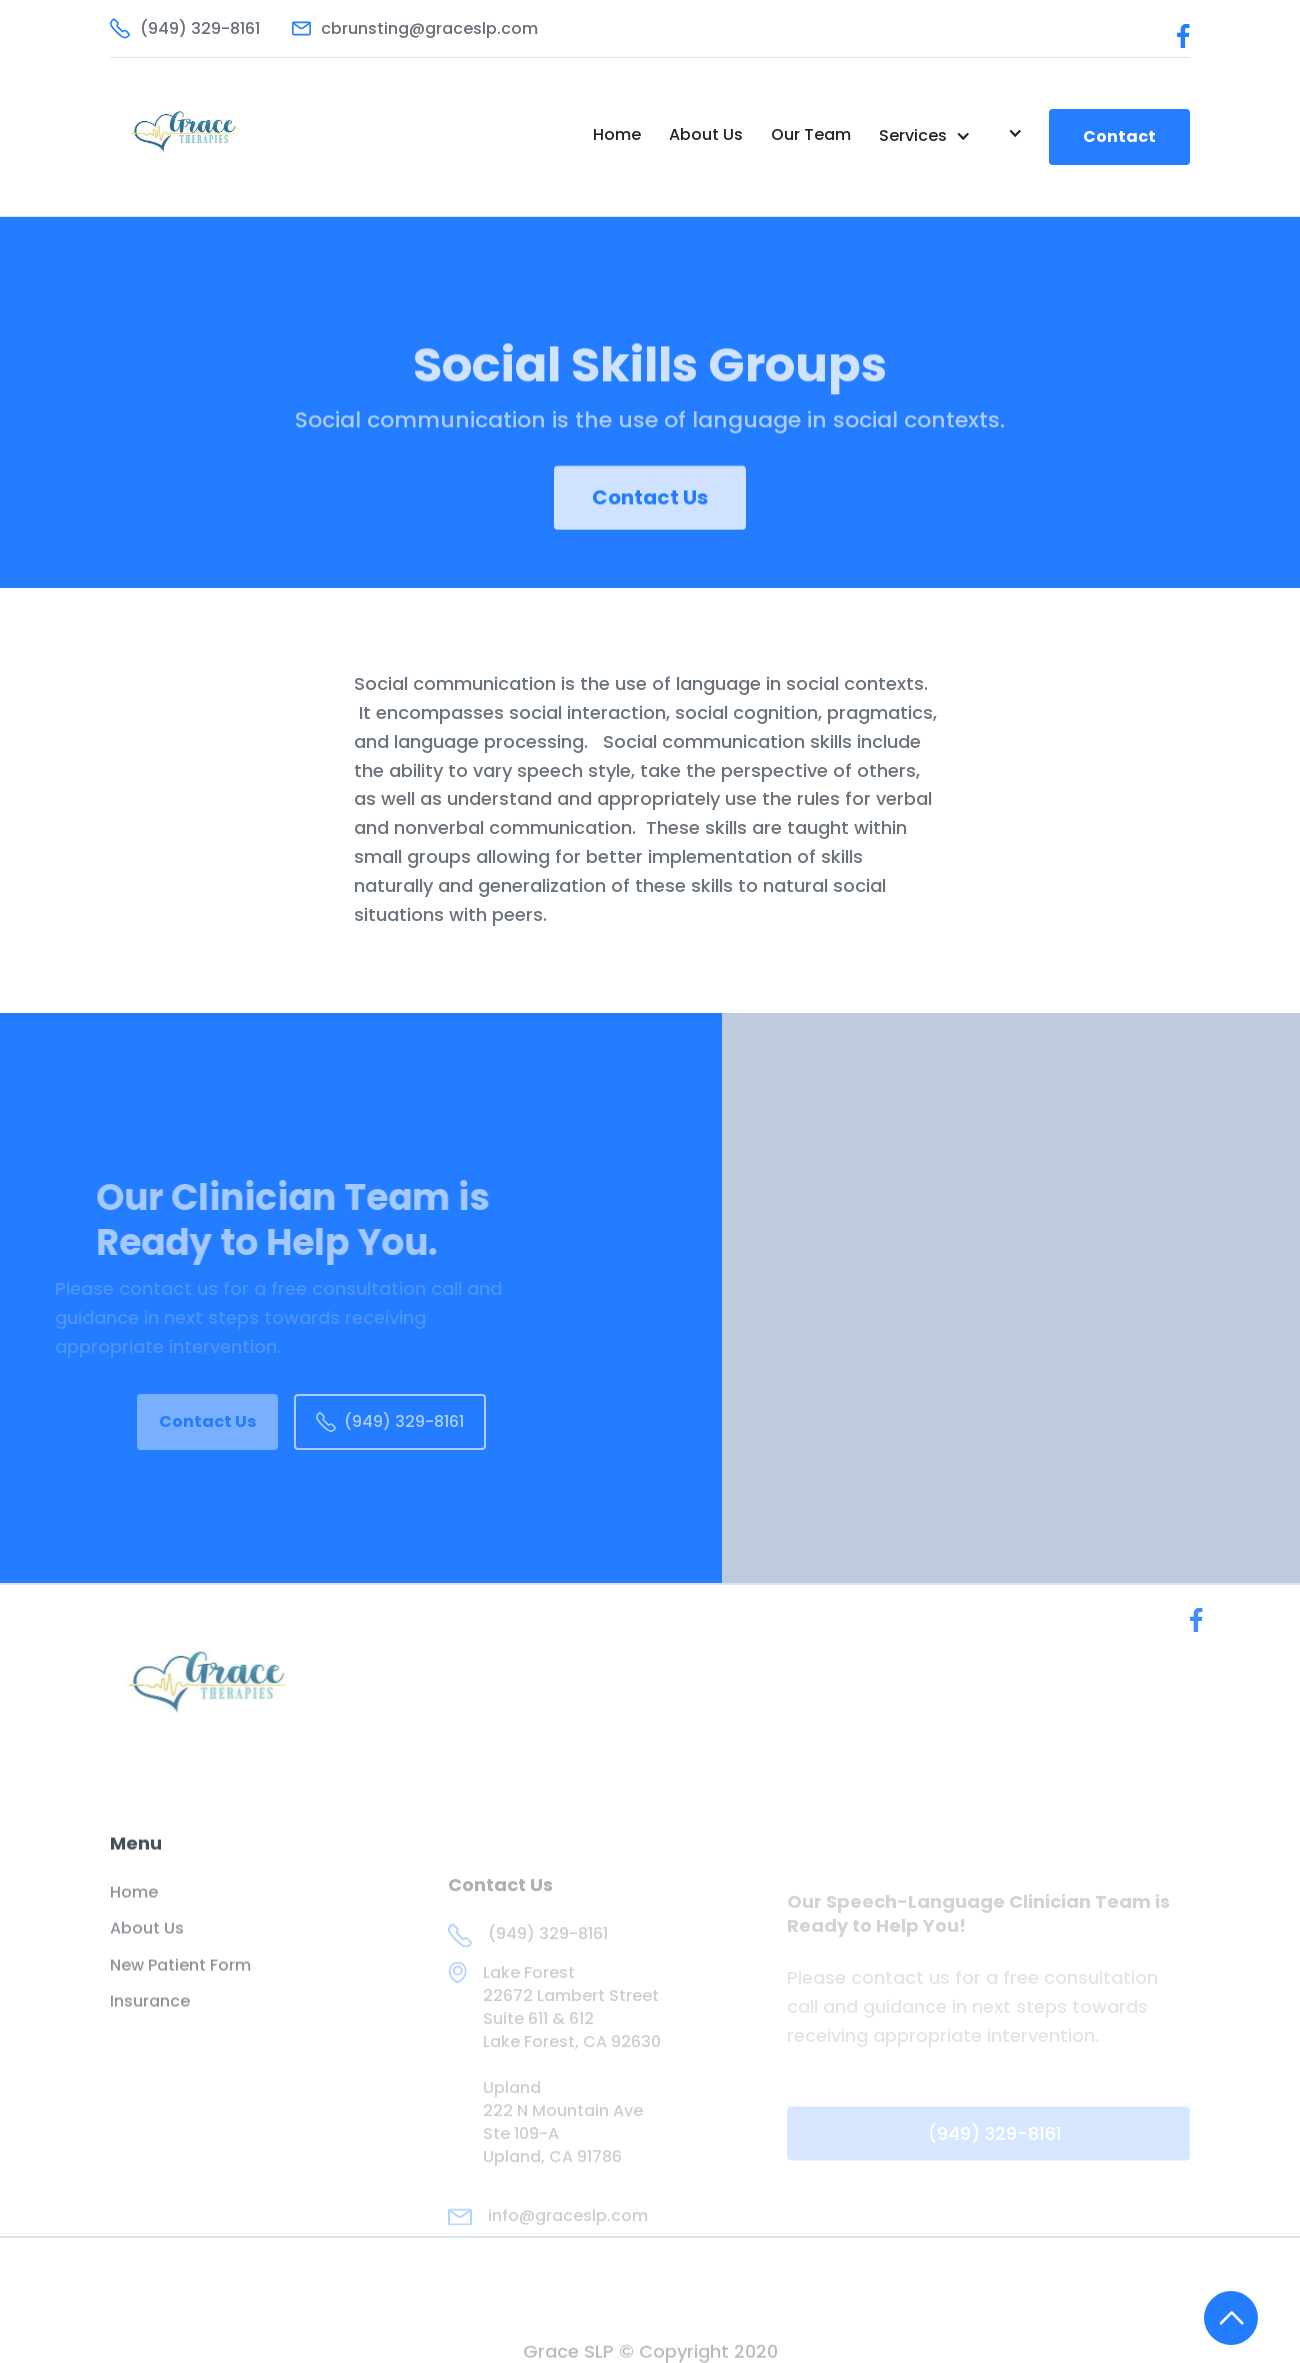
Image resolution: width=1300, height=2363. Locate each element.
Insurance (150, 2015)
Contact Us (650, 511)
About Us (706, 134)
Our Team (811, 134)
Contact (1119, 136)
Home (617, 134)
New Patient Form (180, 1979)
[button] (925, 136)
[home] (216, 137)
